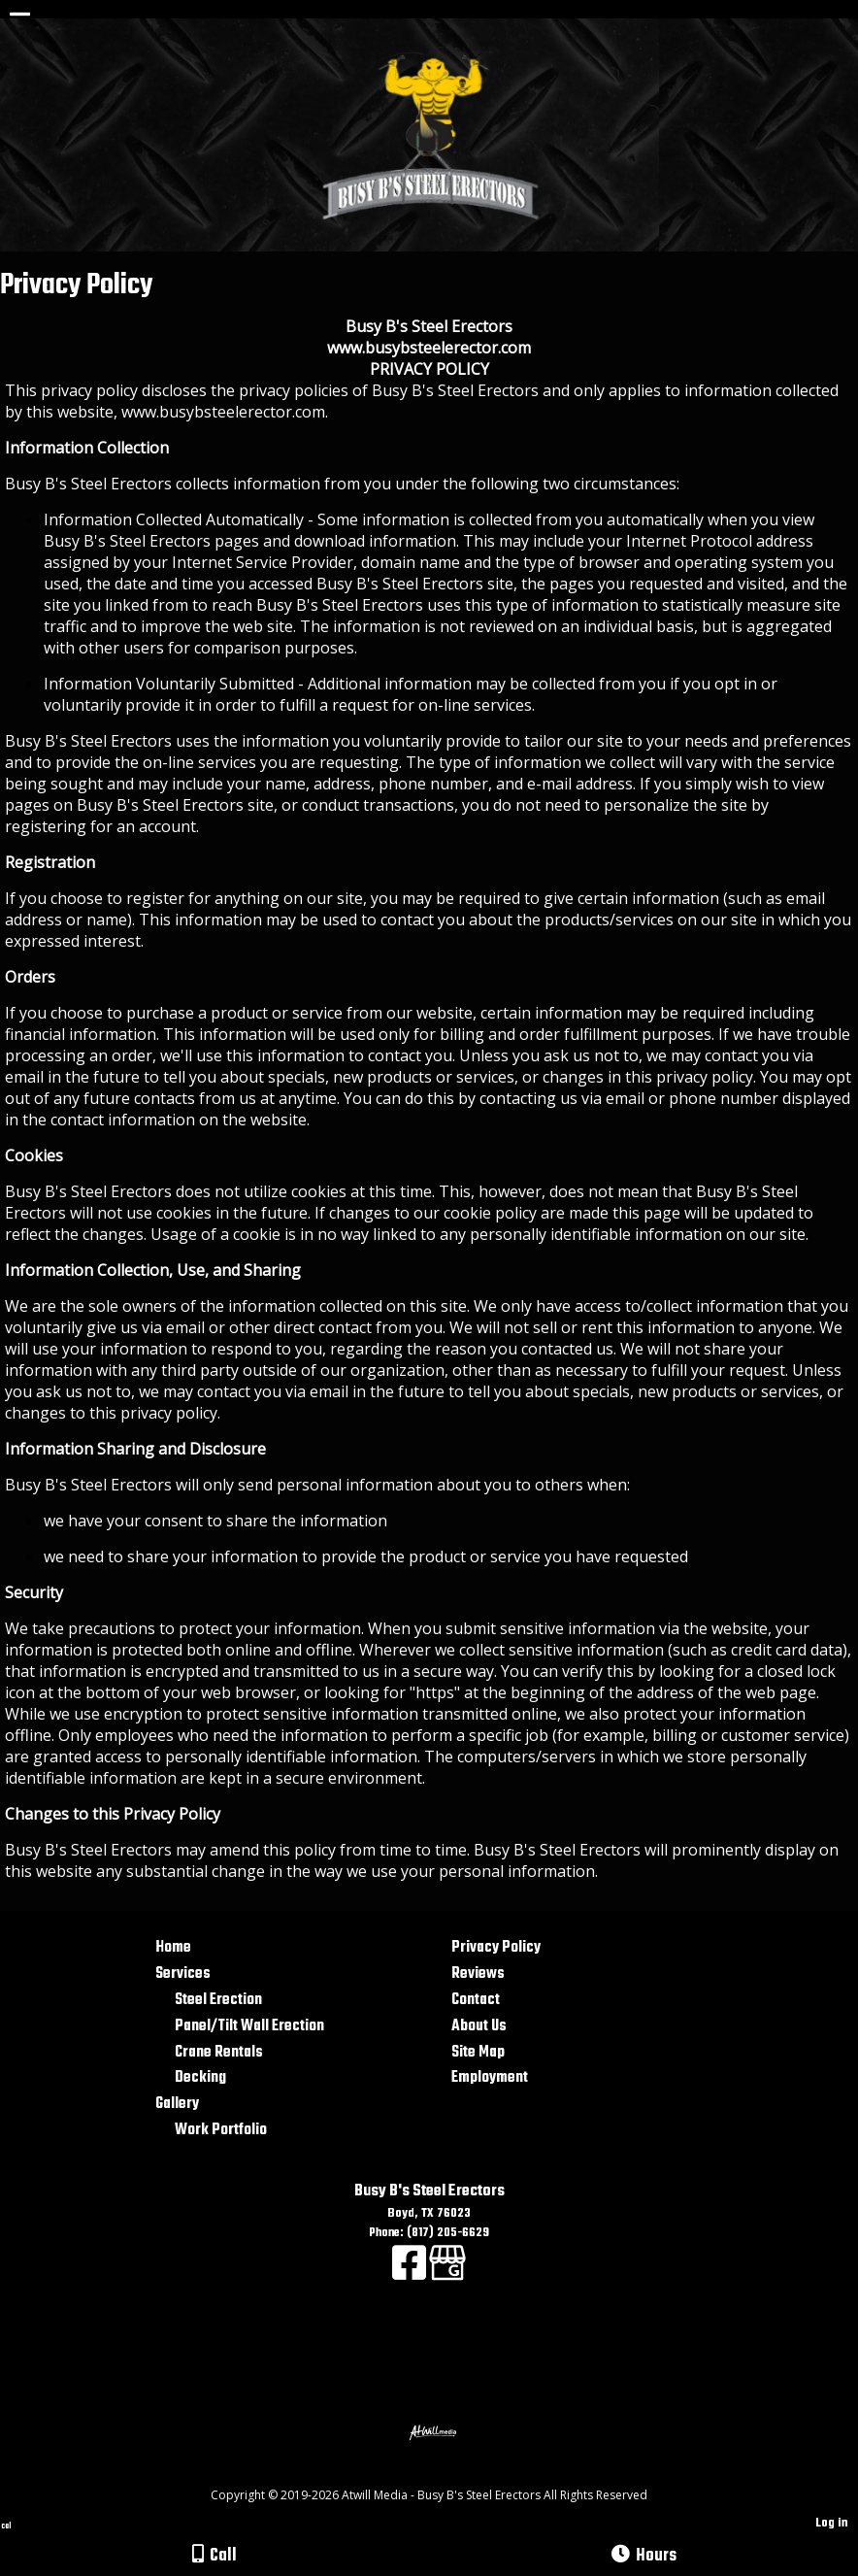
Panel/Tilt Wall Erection (249, 2026)
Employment (489, 2077)
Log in (831, 2523)
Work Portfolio (221, 2130)
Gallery (177, 2103)
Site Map (478, 2052)
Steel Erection (218, 2000)
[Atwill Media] (446, 2473)
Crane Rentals (219, 2052)
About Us (479, 2026)
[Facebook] (410, 2274)
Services (183, 1973)
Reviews (478, 1973)
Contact (475, 2000)
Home (173, 1947)
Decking (200, 2077)
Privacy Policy (496, 1947)
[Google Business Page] (447, 2274)
